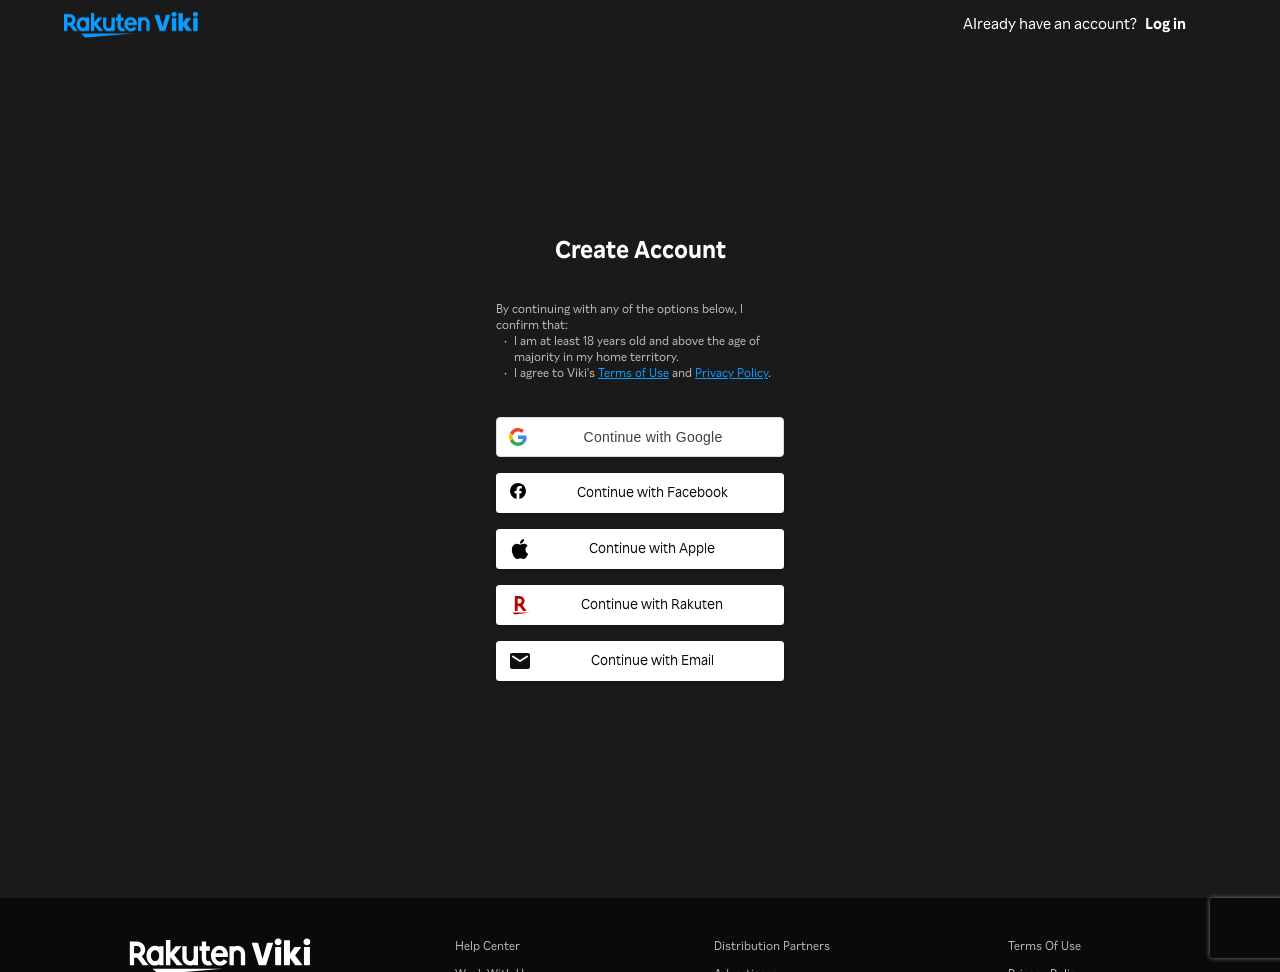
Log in (1165, 24)
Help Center (487, 945)
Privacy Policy (731, 372)
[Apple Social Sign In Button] (640, 549)
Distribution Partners (772, 945)
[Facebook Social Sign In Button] (640, 493)
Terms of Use (633, 372)
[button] (640, 437)
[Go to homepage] (513, 24)
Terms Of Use (1044, 945)
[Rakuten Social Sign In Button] (640, 605)
